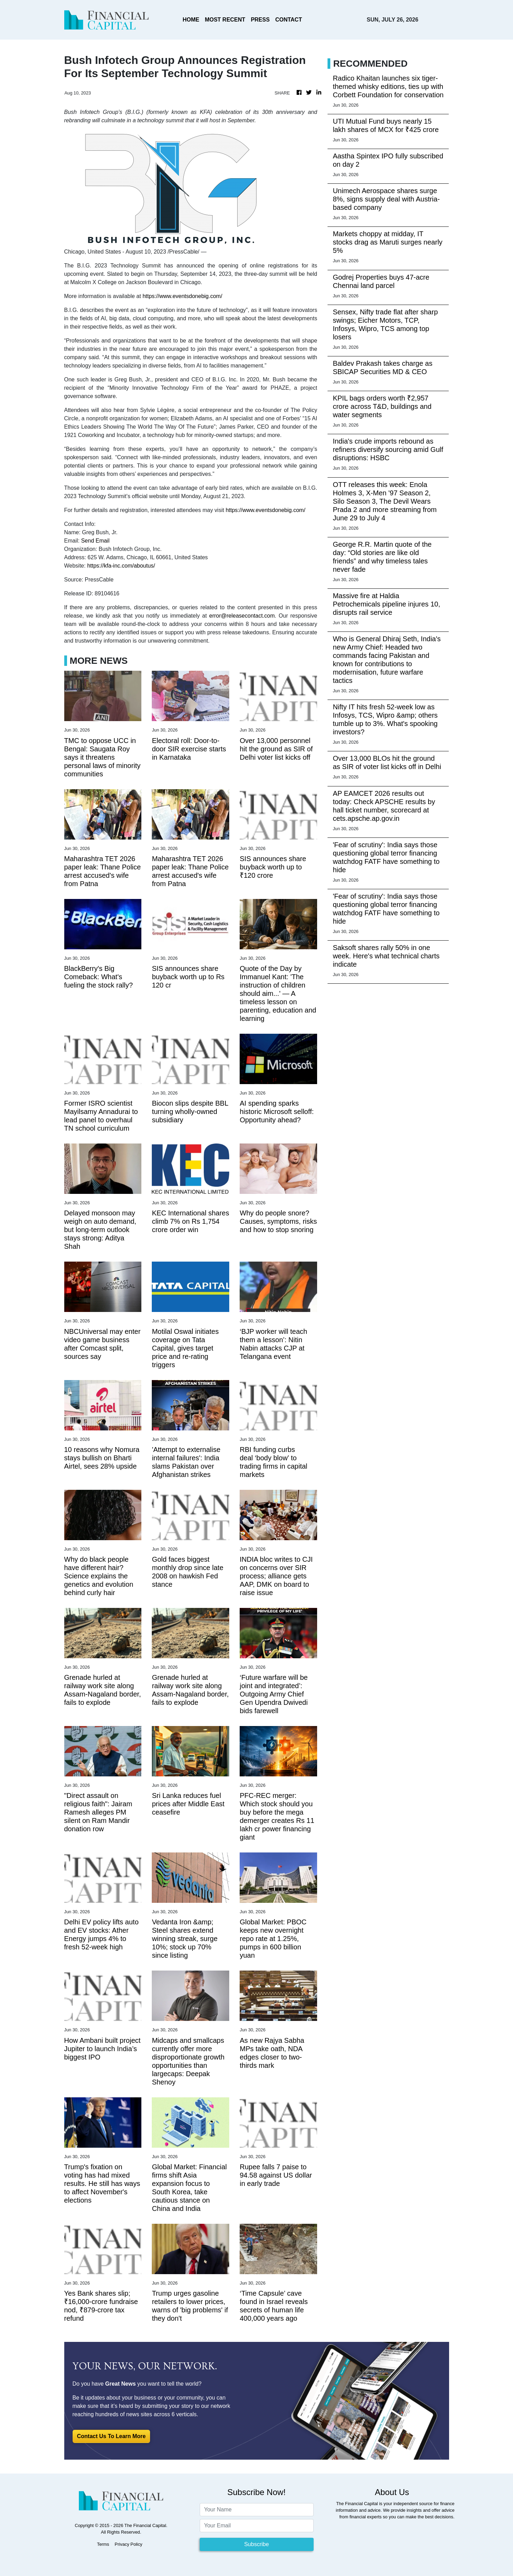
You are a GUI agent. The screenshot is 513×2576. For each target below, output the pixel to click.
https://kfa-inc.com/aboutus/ (121, 566)
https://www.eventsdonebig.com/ (182, 296)
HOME (191, 20)
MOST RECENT (225, 20)
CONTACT (288, 20)
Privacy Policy (128, 2544)
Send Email (95, 541)
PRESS (260, 20)
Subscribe (256, 2544)
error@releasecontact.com (242, 616)
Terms (103, 2544)
